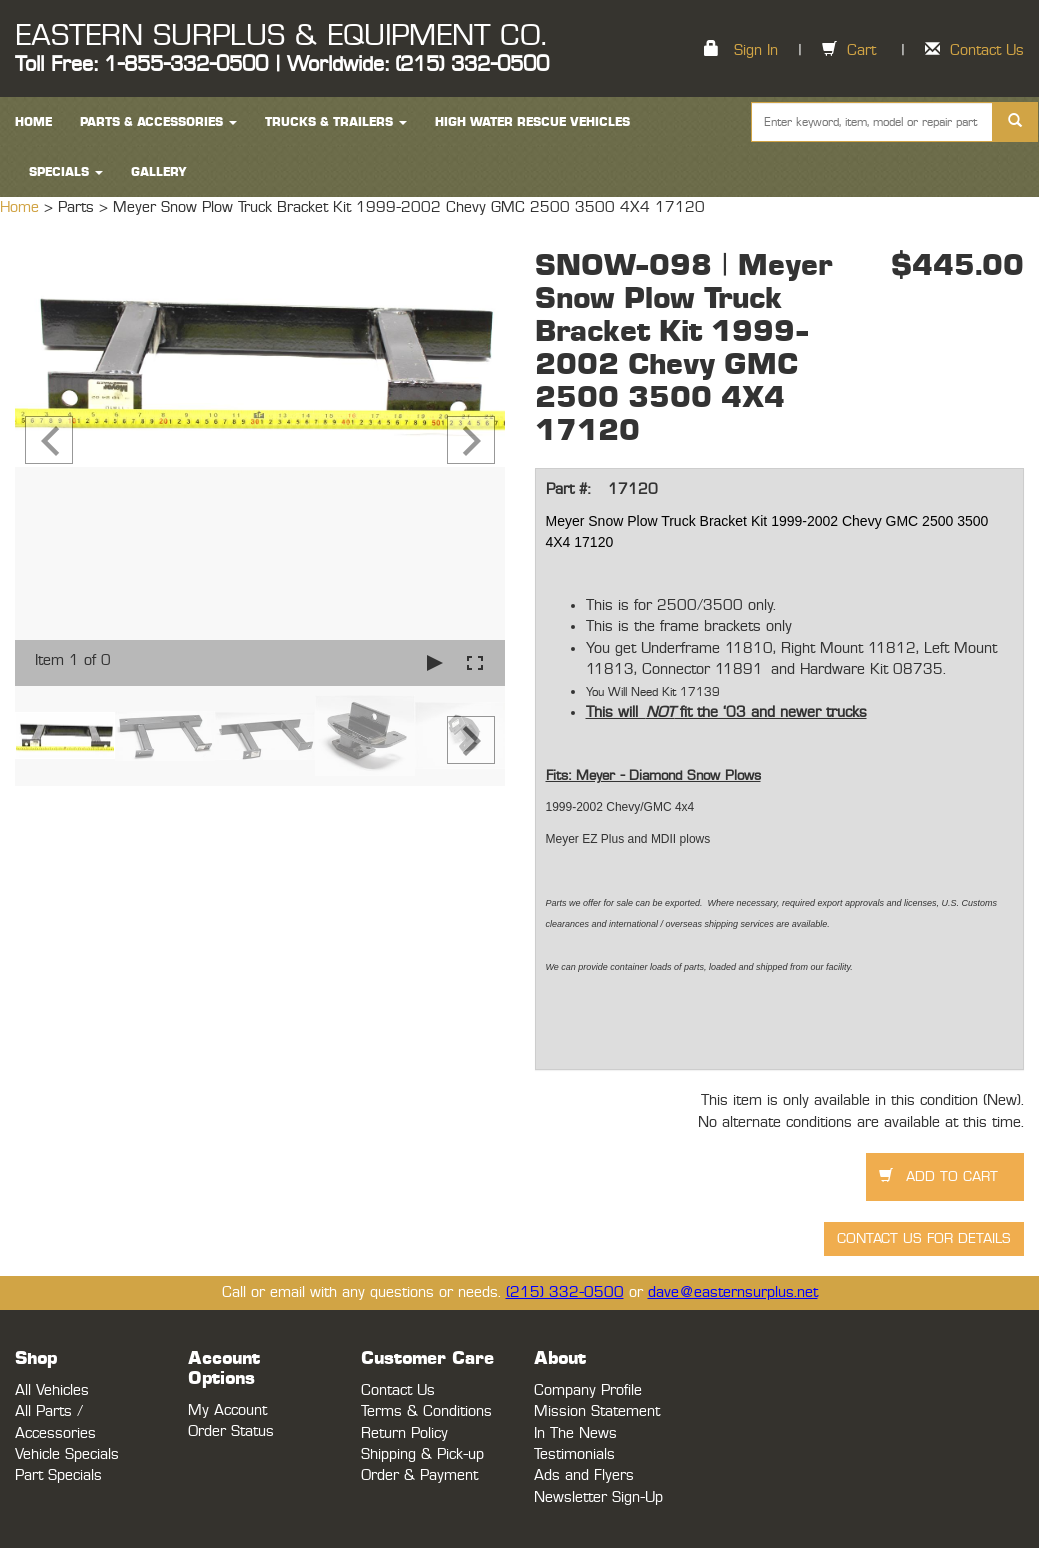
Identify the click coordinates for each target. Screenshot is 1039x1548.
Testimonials (574, 1454)
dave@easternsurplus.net (733, 1292)
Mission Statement (597, 1411)
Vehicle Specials (67, 1454)
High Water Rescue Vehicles (532, 122)
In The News (575, 1433)
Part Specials (58, 1475)
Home (22, 207)
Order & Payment (419, 1475)
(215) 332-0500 (565, 1292)
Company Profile (588, 1390)
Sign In (756, 50)
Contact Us (987, 50)
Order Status (231, 1431)
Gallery (159, 172)
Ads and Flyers (584, 1475)
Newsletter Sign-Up (598, 1497)
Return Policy (404, 1433)
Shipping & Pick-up (422, 1454)
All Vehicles (52, 1390)
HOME (33, 122)
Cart (861, 50)
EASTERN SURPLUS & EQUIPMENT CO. (280, 36)
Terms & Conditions (426, 1411)
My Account (227, 1410)
